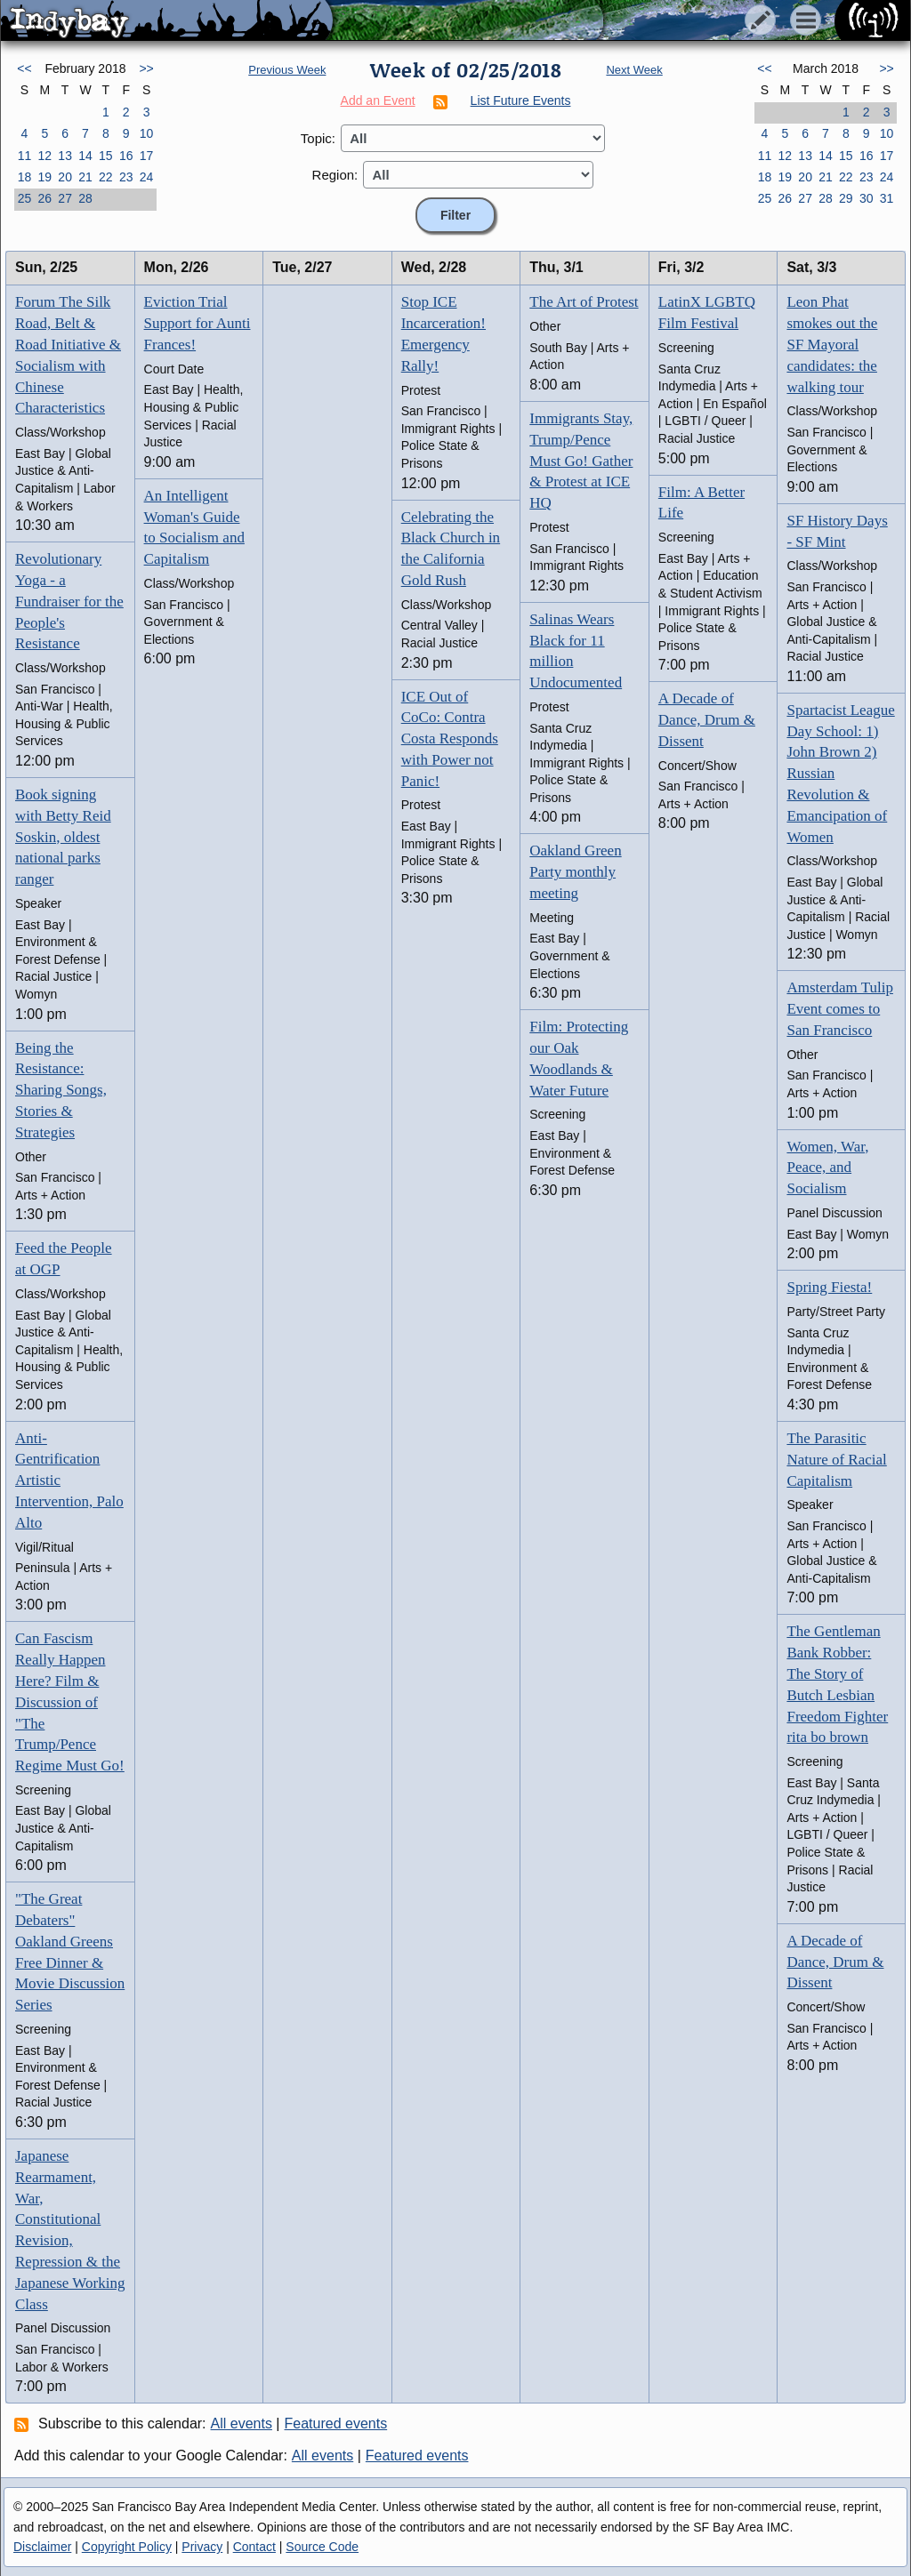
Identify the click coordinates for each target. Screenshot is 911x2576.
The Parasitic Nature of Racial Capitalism (836, 1459)
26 (44, 198)
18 (25, 177)
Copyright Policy (127, 2547)
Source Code (322, 2547)
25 (25, 198)
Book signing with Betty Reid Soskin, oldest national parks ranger (63, 836)
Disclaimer (42, 2547)
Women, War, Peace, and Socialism (827, 1168)
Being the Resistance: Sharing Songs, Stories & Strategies (61, 1090)
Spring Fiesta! (829, 1287)
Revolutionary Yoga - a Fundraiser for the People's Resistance (69, 601)
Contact (254, 2547)
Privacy (201, 2547)
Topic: (318, 138)
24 (147, 177)
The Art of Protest (583, 301)
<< (24, 68)
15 (106, 155)
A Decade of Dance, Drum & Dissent (706, 720)
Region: (335, 174)
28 (85, 198)
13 (65, 155)
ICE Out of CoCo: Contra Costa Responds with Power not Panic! (449, 739)
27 (65, 198)
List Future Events (521, 100)
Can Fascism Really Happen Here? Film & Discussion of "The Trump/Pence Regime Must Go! (70, 1702)
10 (147, 133)
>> (146, 68)
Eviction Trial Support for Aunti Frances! (197, 323)
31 (887, 198)
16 (126, 155)
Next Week (634, 69)
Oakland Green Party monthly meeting (575, 872)
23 (126, 177)
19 (44, 177)
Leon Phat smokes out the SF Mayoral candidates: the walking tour (831, 344)
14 (85, 155)
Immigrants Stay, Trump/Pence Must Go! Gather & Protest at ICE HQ (581, 460)
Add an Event (378, 100)
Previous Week (287, 69)
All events (241, 2423)
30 (866, 198)
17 (147, 155)
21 (85, 177)
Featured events (336, 2423)
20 (65, 177)
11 (25, 155)
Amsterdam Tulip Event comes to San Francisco (839, 1009)
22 (106, 177)
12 (44, 155)
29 (846, 198)
